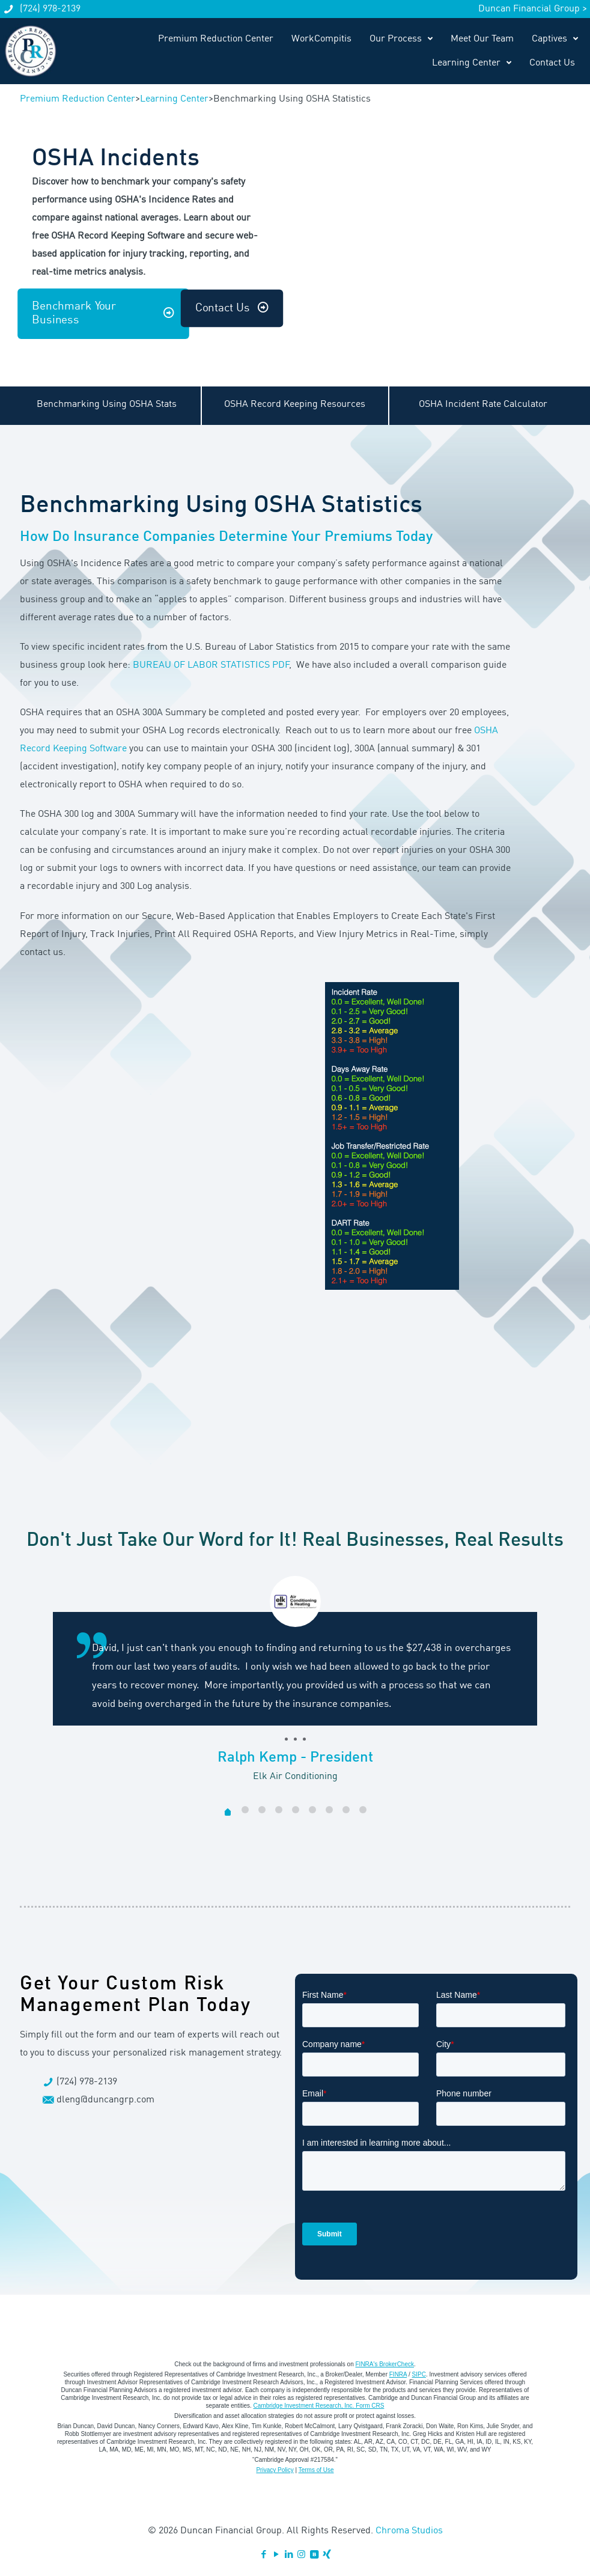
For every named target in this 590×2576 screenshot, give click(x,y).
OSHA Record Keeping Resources (294, 404)
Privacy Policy (274, 2470)
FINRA (398, 2374)
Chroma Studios (409, 2531)
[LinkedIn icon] (288, 2555)
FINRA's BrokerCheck (385, 2364)
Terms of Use (316, 2470)
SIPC (419, 2374)
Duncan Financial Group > (532, 9)
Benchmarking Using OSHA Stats (107, 404)
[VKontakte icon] (313, 2555)
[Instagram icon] (301, 2555)
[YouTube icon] (276, 2555)
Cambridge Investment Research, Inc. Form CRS (319, 2405)
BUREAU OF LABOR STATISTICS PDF (211, 665)
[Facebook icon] (263, 2555)
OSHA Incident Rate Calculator (483, 404)
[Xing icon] (326, 2555)
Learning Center (174, 99)
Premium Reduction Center (77, 99)
